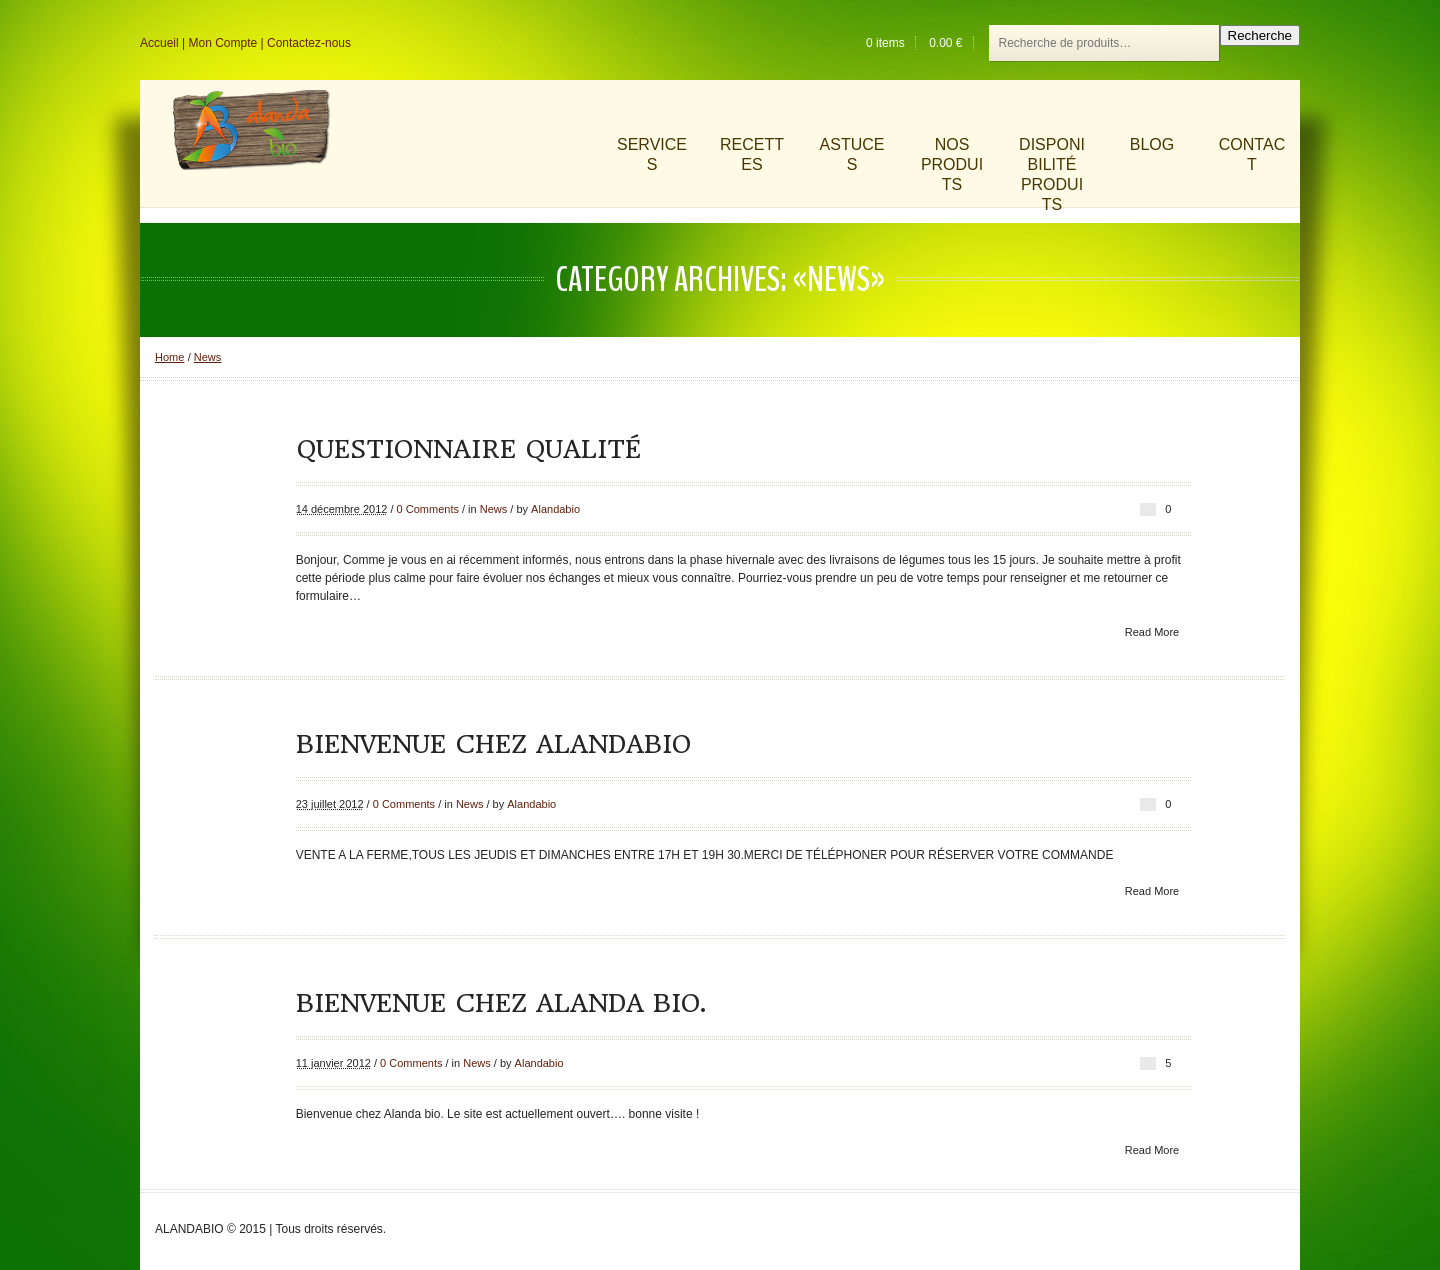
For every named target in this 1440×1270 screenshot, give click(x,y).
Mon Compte (222, 43)
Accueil (159, 43)
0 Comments (428, 509)
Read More (1152, 632)
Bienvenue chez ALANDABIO (493, 744)
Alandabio (555, 509)
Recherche (1260, 35)
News (208, 357)
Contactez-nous (309, 43)
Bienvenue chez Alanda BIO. (501, 1003)
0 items (885, 43)
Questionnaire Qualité (468, 449)
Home (169, 357)
